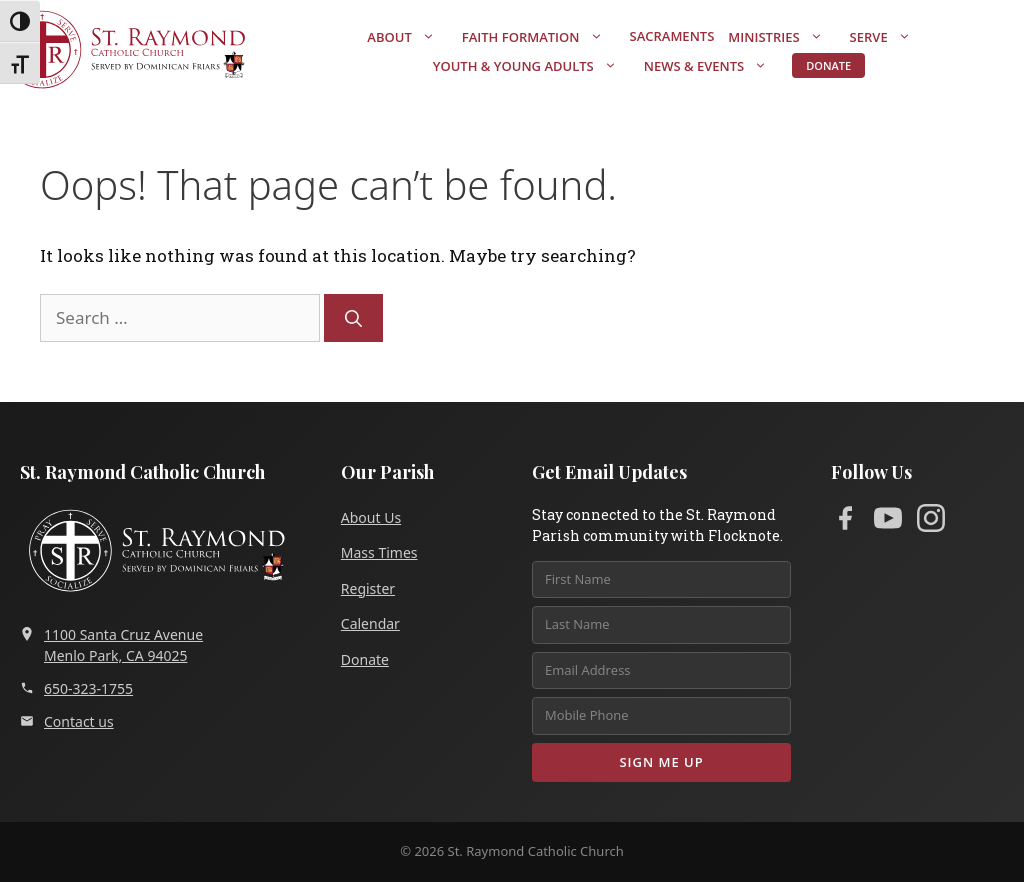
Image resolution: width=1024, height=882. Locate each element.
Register (368, 588)
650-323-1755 (76, 688)
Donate (828, 65)
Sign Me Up (661, 762)
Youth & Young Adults (535, 66)
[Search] (353, 318)
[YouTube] (888, 521)
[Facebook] (845, 521)
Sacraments (672, 36)
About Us (371, 517)
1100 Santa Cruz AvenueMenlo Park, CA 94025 (111, 645)
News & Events (716, 66)
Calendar (370, 623)
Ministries (785, 37)
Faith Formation (542, 37)
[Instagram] (931, 521)
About (410, 37)
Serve (890, 37)
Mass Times (379, 552)
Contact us (67, 721)
